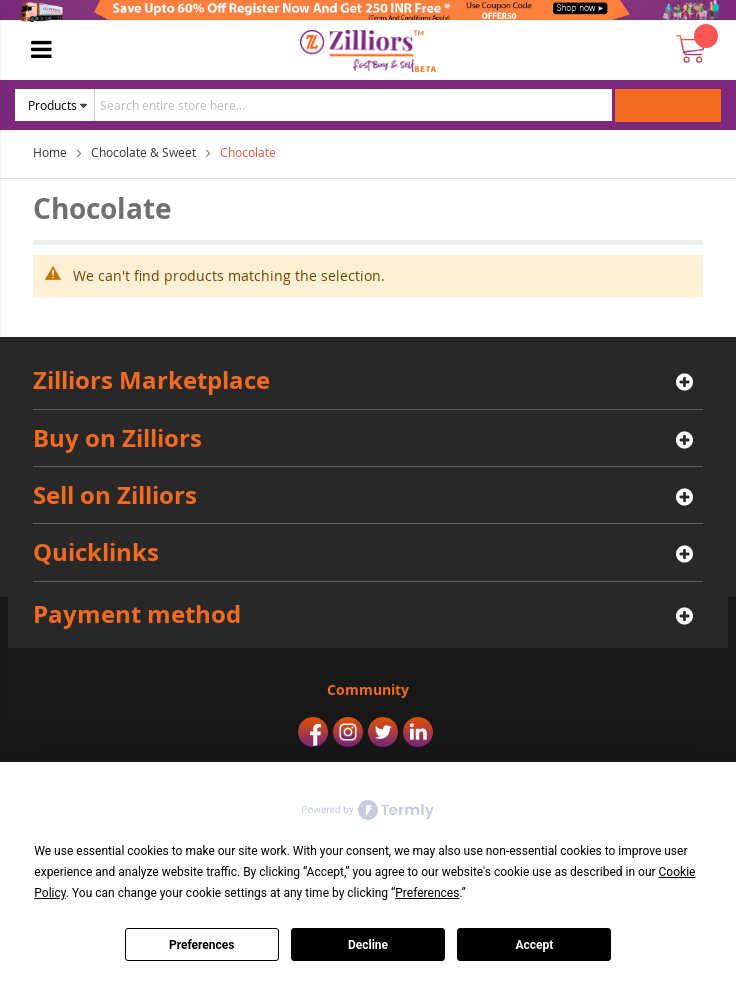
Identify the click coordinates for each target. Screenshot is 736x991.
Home (50, 152)
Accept (534, 945)
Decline (368, 945)
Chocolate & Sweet (143, 152)
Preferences (202, 945)
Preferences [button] (427, 893)
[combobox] (353, 105)
